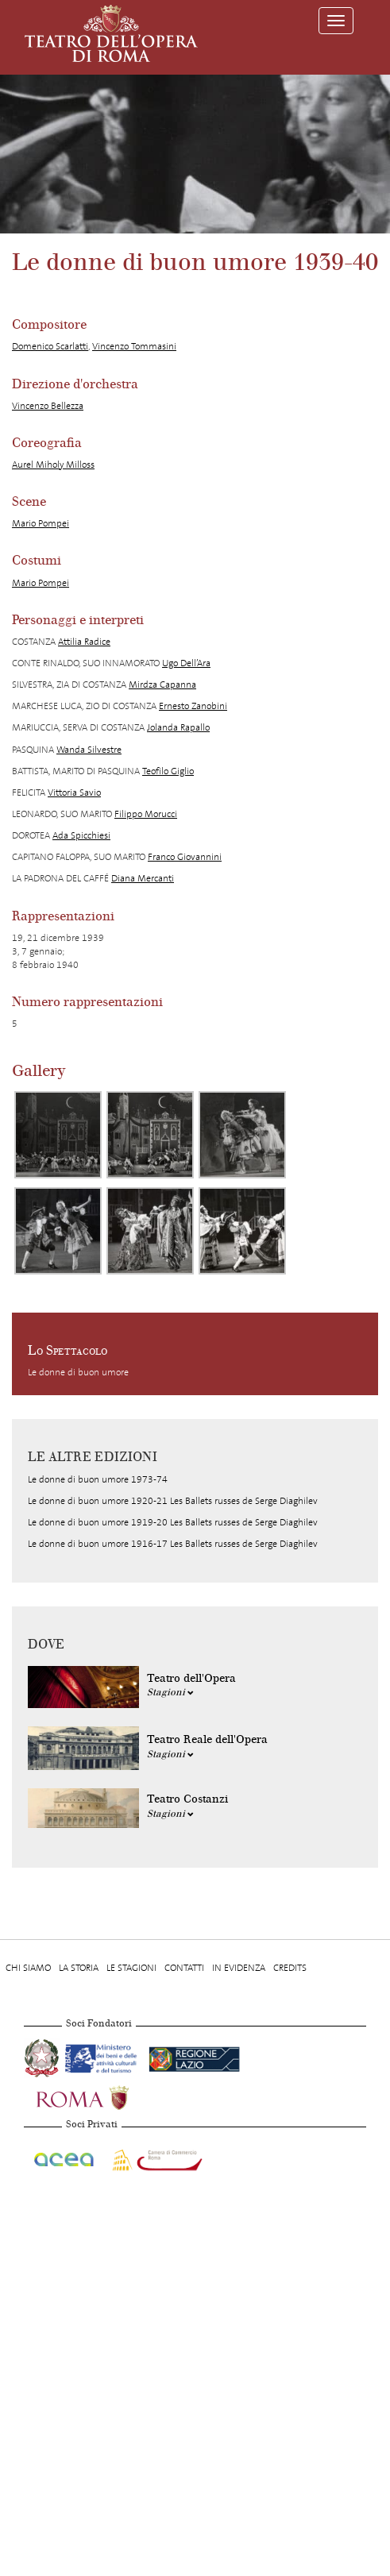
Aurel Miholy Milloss (53, 464)
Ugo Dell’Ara (186, 663)
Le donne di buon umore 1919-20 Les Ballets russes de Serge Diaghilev (173, 1522)
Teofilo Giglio (168, 771)
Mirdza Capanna (162, 684)
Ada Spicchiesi (81, 835)
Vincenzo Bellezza (47, 405)
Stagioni (170, 1692)
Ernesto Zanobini (193, 706)
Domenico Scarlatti (50, 346)
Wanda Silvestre (89, 749)
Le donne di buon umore (78, 1372)
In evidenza (238, 1967)
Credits (290, 1967)
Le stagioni (131, 1967)
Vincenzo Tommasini (134, 346)
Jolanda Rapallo (178, 727)
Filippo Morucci (145, 814)
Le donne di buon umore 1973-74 (98, 1479)
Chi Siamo (28, 1967)
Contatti (184, 1967)
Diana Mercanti (142, 878)
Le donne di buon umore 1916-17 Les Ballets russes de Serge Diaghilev (173, 1543)
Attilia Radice (84, 641)
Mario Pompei (40, 523)
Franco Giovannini (185, 856)
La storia (78, 1967)
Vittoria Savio (74, 792)
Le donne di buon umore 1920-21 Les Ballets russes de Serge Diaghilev (173, 1500)
